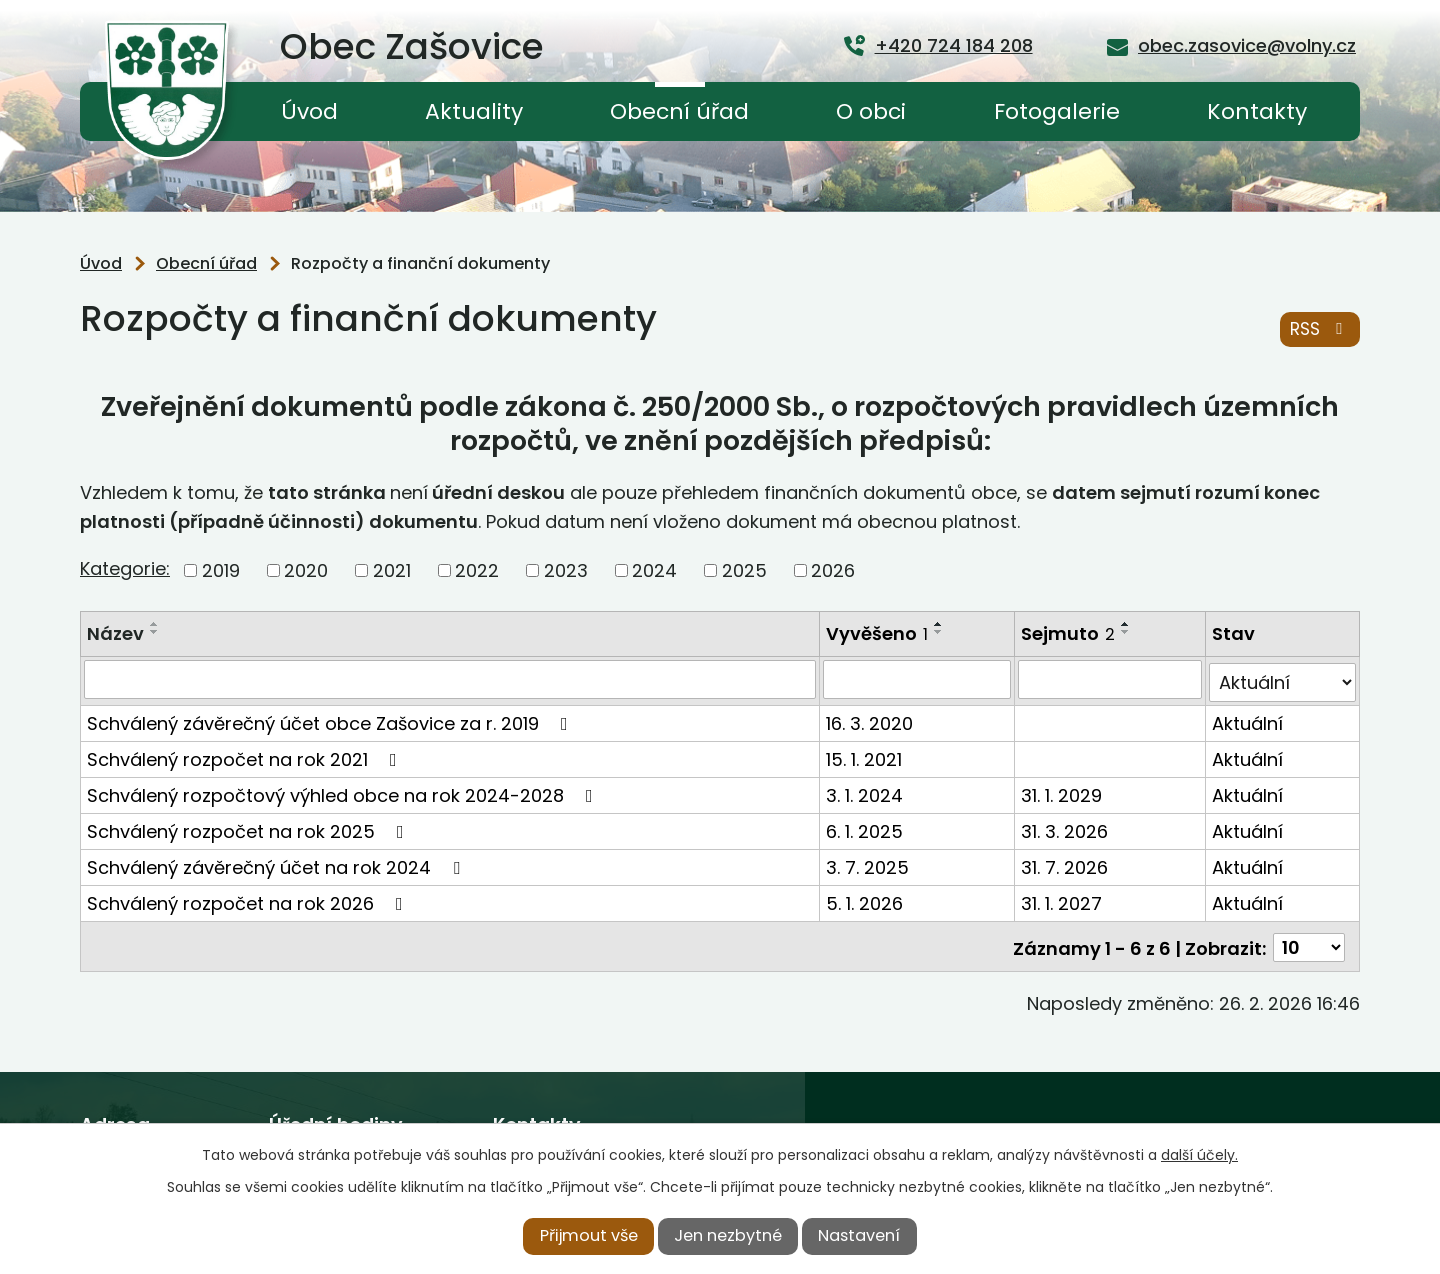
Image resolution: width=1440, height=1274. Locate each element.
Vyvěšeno (878, 633)
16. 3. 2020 (870, 719)
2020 (306, 570)
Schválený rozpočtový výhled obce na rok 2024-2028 (344, 791)
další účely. (1199, 1155)
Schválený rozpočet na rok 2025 (249, 827)
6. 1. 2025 (865, 827)
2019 (221, 570)
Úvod (309, 111)
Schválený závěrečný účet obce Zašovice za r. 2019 (331, 719)
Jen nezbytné (728, 1235)
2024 (654, 570)
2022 (477, 570)
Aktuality (474, 111)
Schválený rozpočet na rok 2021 (246, 755)
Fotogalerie (1057, 111)
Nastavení (859, 1235)
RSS (1320, 330)
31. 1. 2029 (1062, 791)
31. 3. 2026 (1065, 827)
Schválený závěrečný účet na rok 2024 (277, 863)
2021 (392, 570)
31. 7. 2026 (1065, 863)
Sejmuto (1069, 633)
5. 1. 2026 (865, 899)
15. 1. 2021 (865, 755)
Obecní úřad (679, 111)
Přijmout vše (589, 1235)
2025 (744, 570)
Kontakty (1257, 111)
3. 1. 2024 (865, 791)
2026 (833, 570)
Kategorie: (125, 568)
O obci (871, 111)
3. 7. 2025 (868, 863)
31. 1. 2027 (1062, 899)
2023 (566, 570)
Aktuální (1248, 719)
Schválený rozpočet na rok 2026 (249, 899)
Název (115, 633)
